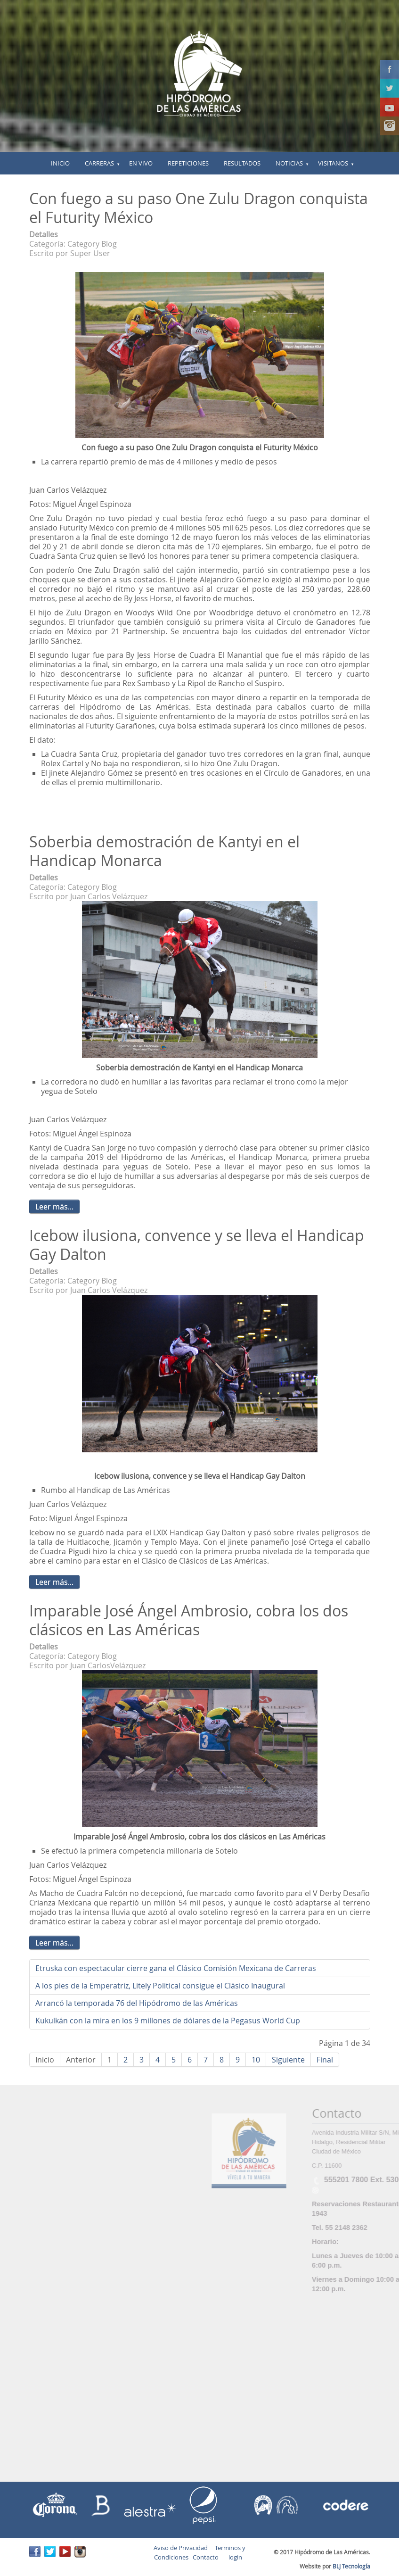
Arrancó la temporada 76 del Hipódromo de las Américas (136, 2003)
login (234, 2557)
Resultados (242, 163)
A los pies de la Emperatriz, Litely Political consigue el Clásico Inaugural (160, 1985)
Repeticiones (188, 163)
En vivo (141, 163)
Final (325, 2059)
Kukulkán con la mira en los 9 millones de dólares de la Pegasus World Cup (167, 2020)
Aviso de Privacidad (181, 2547)
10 (256, 2059)
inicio (60, 163)
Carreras (99, 163)
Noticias (289, 163)
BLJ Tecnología (351, 2566)
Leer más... (54, 1206)
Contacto (206, 2557)
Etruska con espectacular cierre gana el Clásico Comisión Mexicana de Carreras (175, 1968)
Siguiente (288, 2059)
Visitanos (333, 163)
